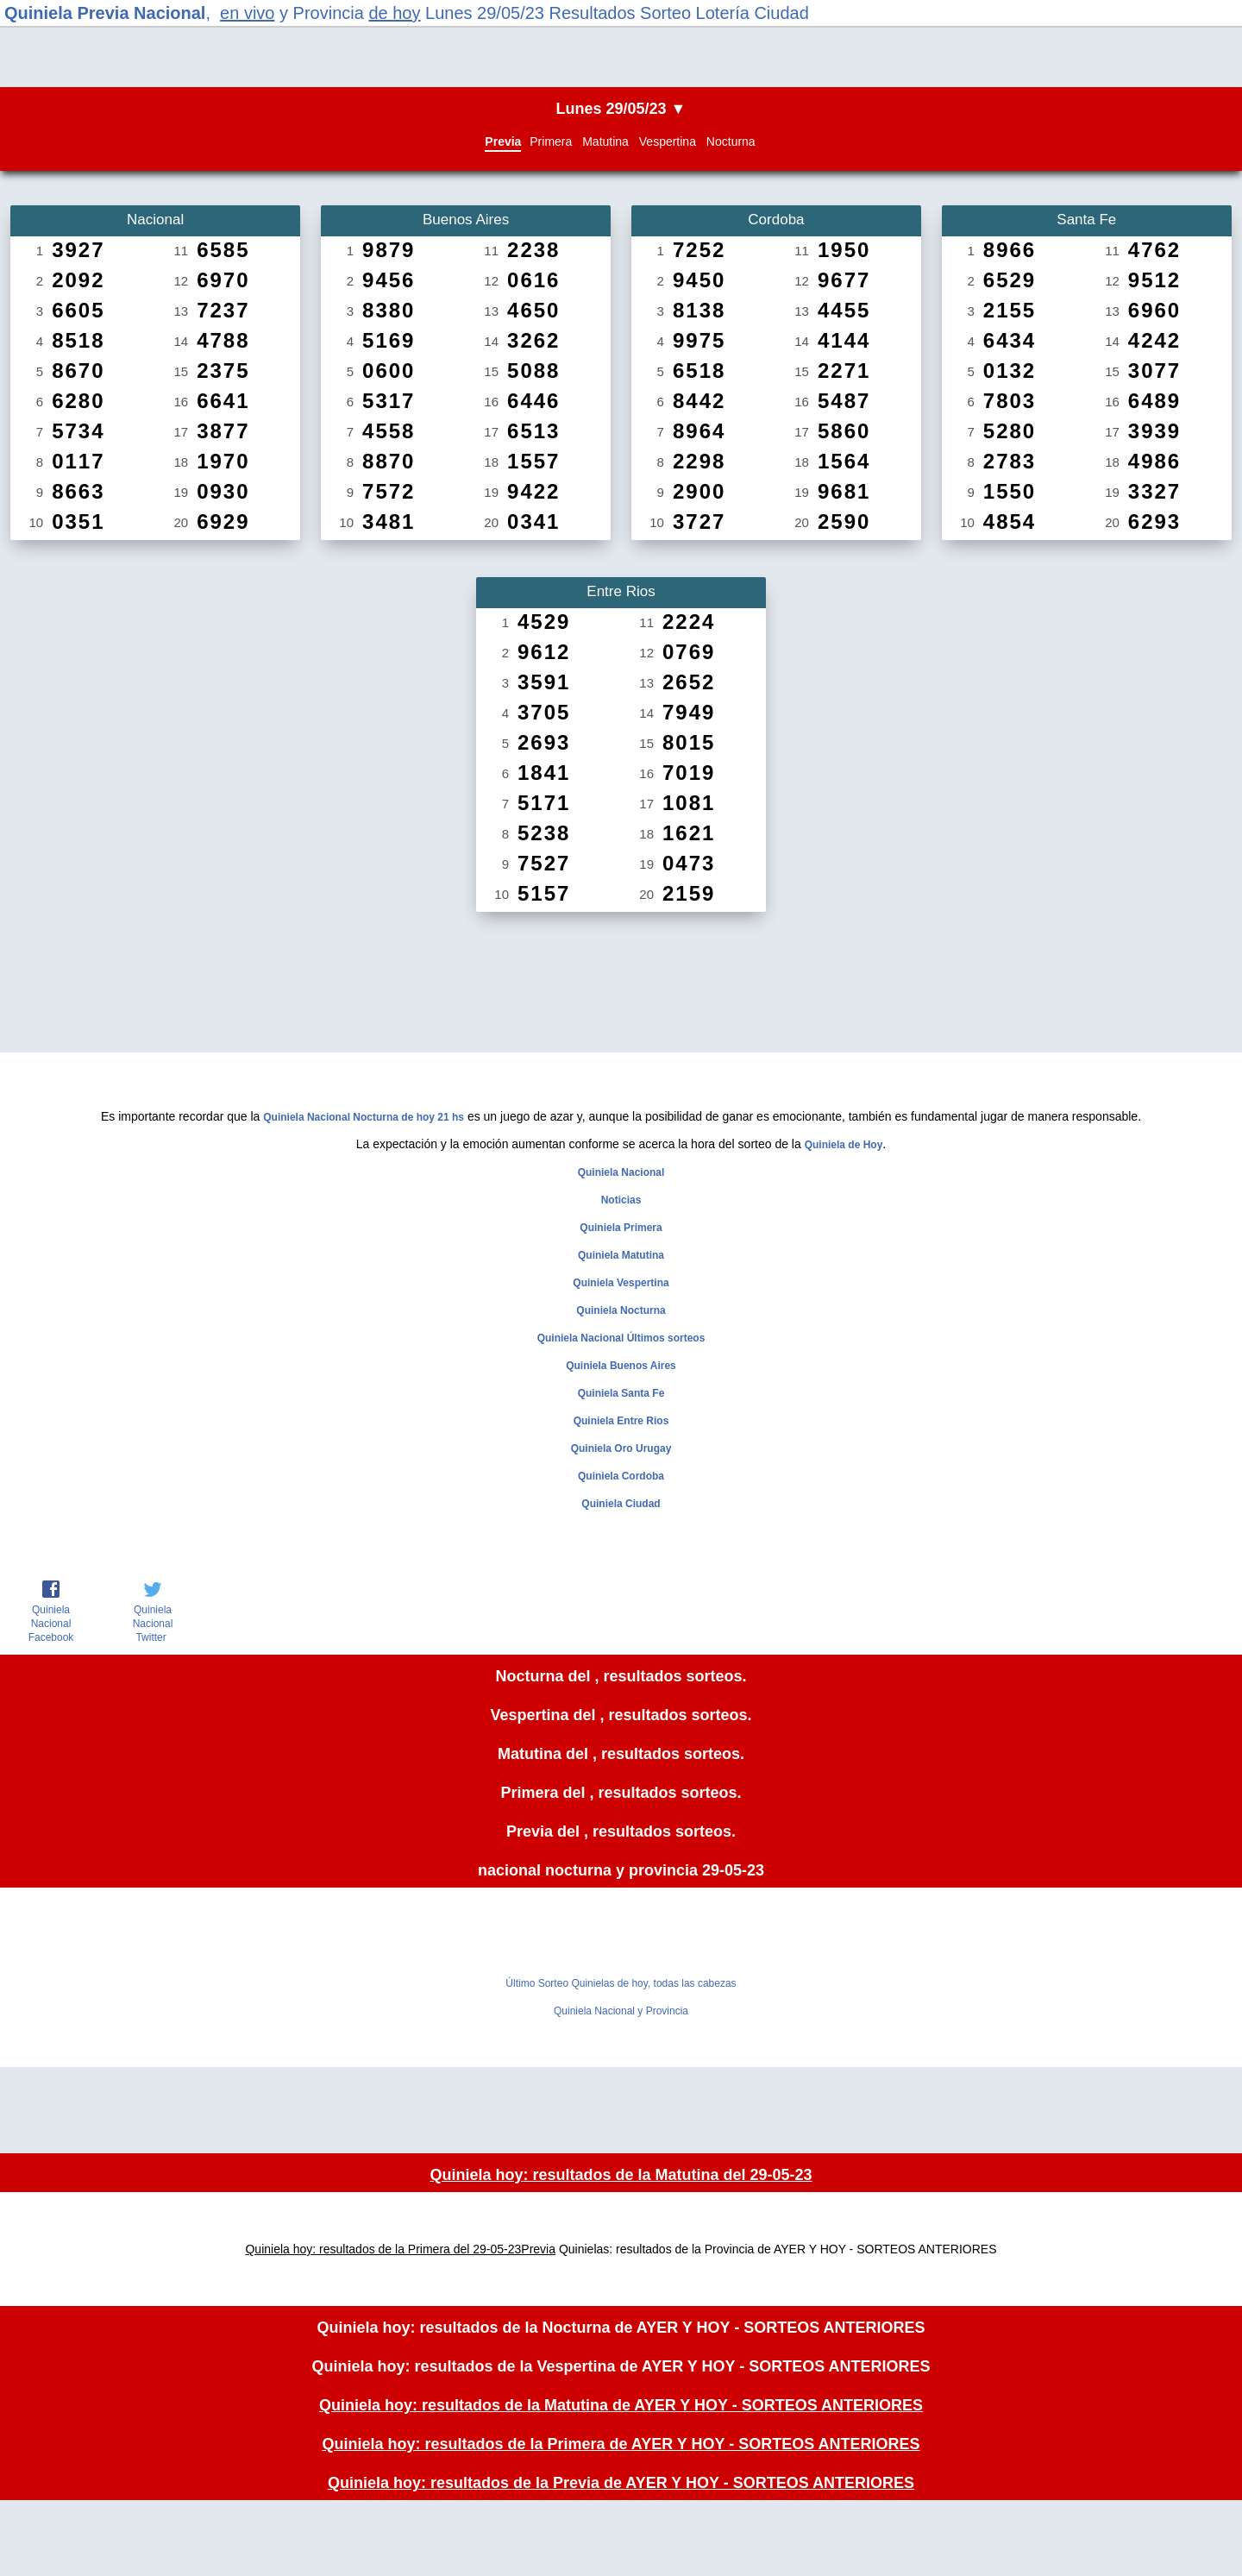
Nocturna (731, 141)
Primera (551, 141)
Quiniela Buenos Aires (621, 1366)
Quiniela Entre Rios (621, 1421)
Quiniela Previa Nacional (104, 12)
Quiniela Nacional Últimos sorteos (621, 1338)
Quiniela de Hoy (844, 1145)
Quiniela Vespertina (620, 1283)
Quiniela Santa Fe (621, 1393)
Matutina (605, 141)
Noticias (621, 1200)
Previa (503, 141)
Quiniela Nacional (621, 1172)
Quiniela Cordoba (621, 1476)
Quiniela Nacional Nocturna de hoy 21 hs (363, 1117)
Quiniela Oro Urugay (621, 1448)
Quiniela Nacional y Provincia (621, 2011)
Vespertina (667, 141)
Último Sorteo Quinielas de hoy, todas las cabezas (620, 1983)
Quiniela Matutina (621, 1255)
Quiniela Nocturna (620, 1310)
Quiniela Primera (621, 1228)
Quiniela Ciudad (620, 1504)
